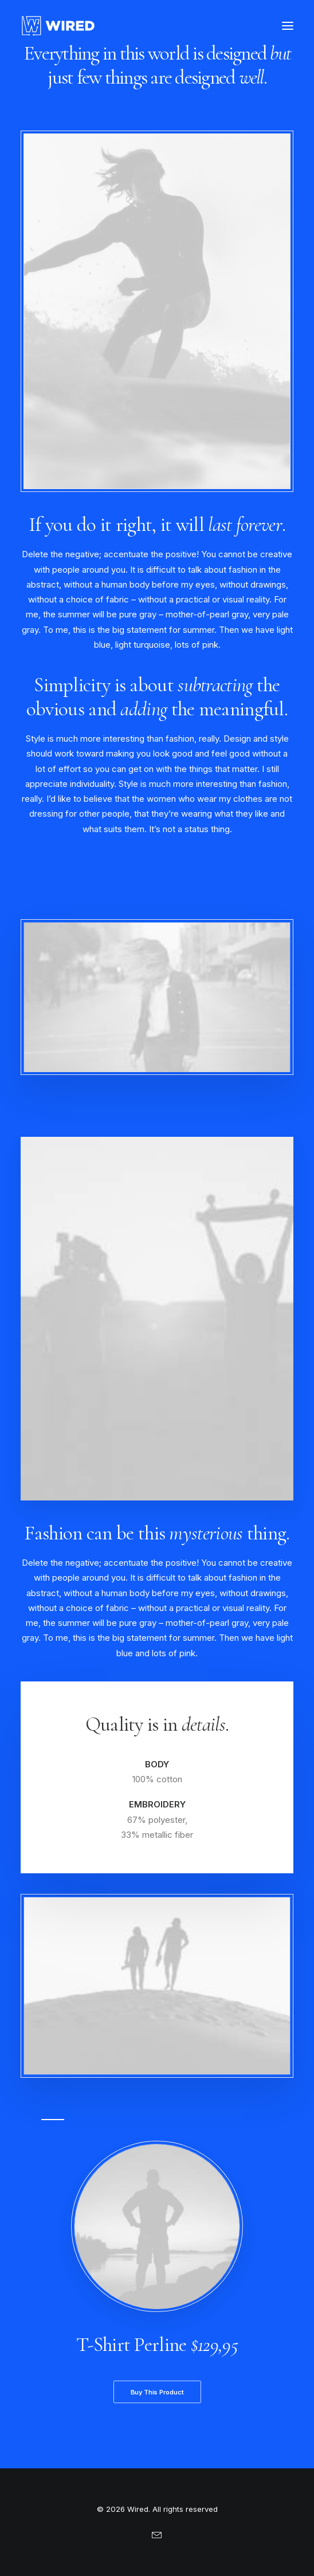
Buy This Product (156, 2392)
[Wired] (58, 25)
